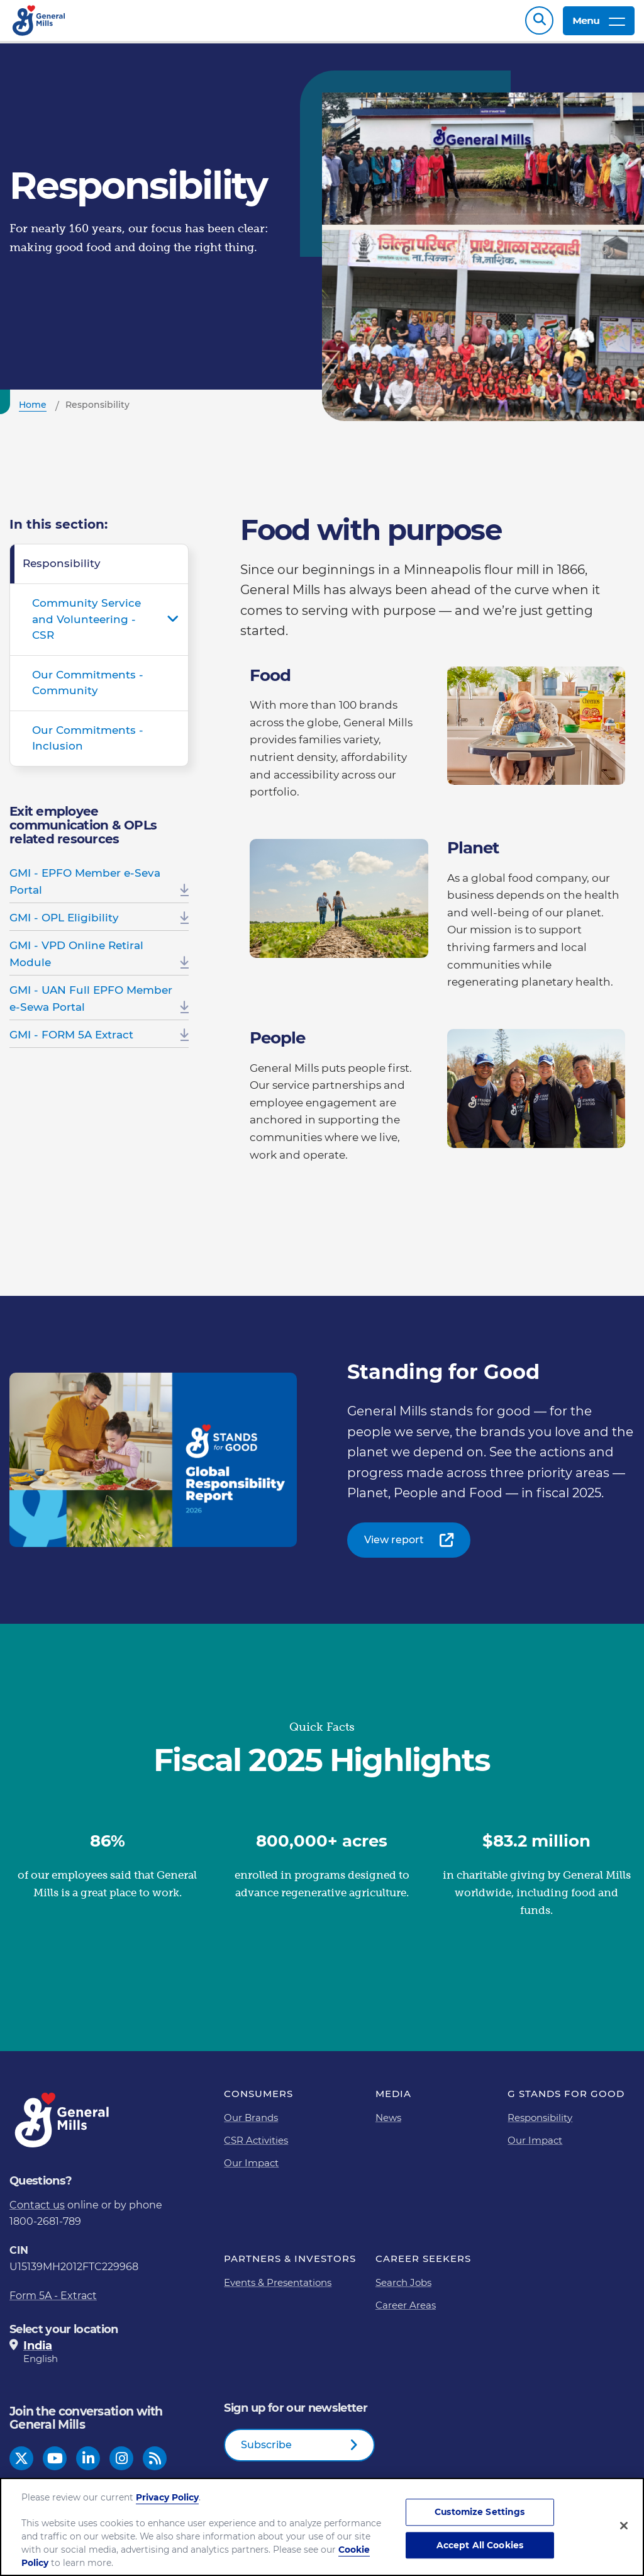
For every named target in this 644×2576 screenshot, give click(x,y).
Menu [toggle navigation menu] (598, 24)
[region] (322, 2527)
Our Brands (251, 2124)
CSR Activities (256, 2146)
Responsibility (62, 569)
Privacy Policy (167, 2497)
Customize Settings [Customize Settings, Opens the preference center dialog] (480, 2512)
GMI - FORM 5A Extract (71, 1041)
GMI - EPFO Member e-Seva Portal (84, 888)
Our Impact (251, 2169)
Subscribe (266, 2451)
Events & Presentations (277, 2289)
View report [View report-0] (394, 1546)
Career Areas (405, 2311)
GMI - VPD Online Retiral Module (76, 960)
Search (539, 23)
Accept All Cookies (480, 2545)
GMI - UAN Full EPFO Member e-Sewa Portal (90, 1005)
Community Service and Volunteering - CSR (86, 625)
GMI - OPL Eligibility (64, 924)
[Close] (624, 2525)
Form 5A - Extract (53, 2302)
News (388, 2124)
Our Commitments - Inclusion (87, 744)
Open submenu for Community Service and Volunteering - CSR (172, 626)
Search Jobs (403, 2289)
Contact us (37, 2211)
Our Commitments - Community (87, 689)
